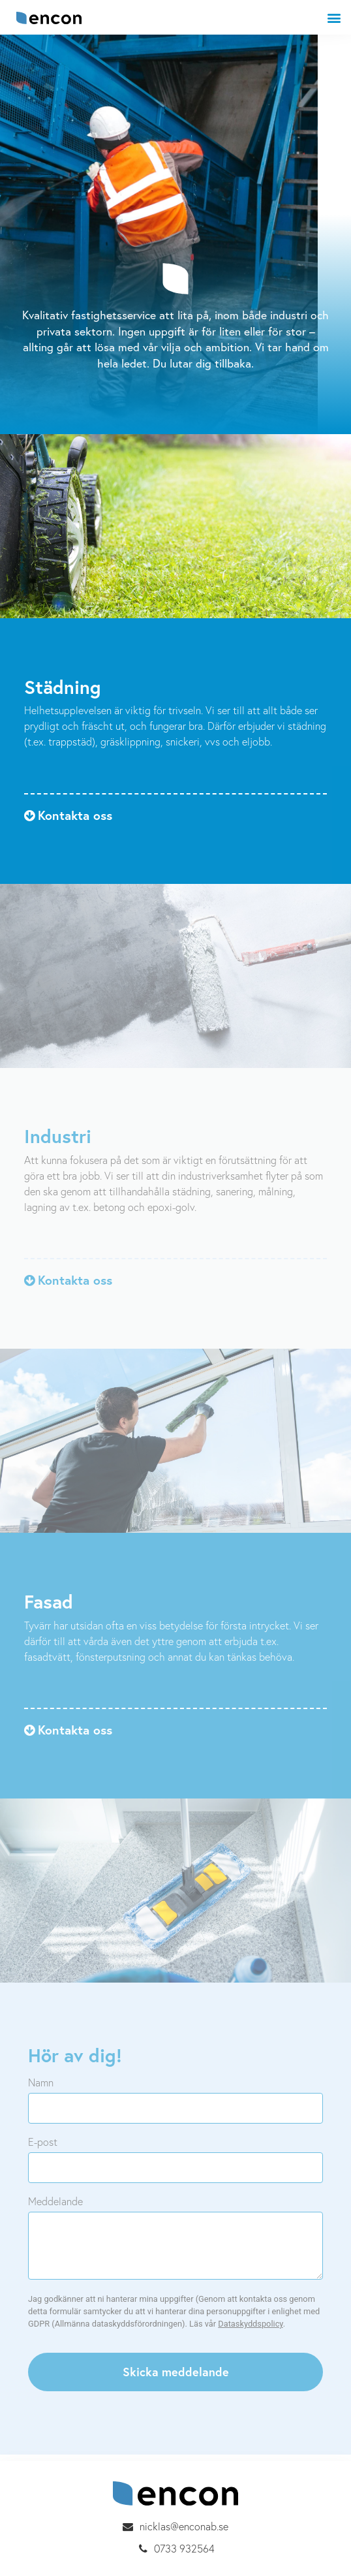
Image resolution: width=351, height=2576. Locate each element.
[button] (68, 815)
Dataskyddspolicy (250, 2324)
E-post (42, 2142)
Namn (40, 2082)
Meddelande (55, 2201)
